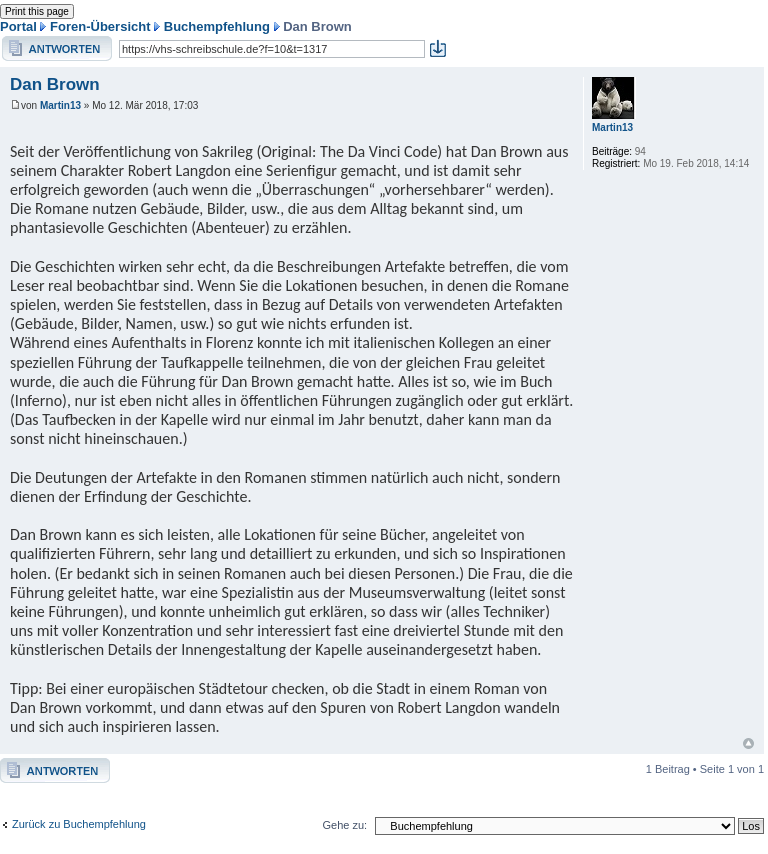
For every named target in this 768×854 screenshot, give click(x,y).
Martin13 (60, 105)
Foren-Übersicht (100, 26)
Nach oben (748, 743)
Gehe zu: (344, 825)
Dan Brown (55, 84)
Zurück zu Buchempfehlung (79, 824)
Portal (18, 26)
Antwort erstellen (57, 48)
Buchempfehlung (217, 26)
